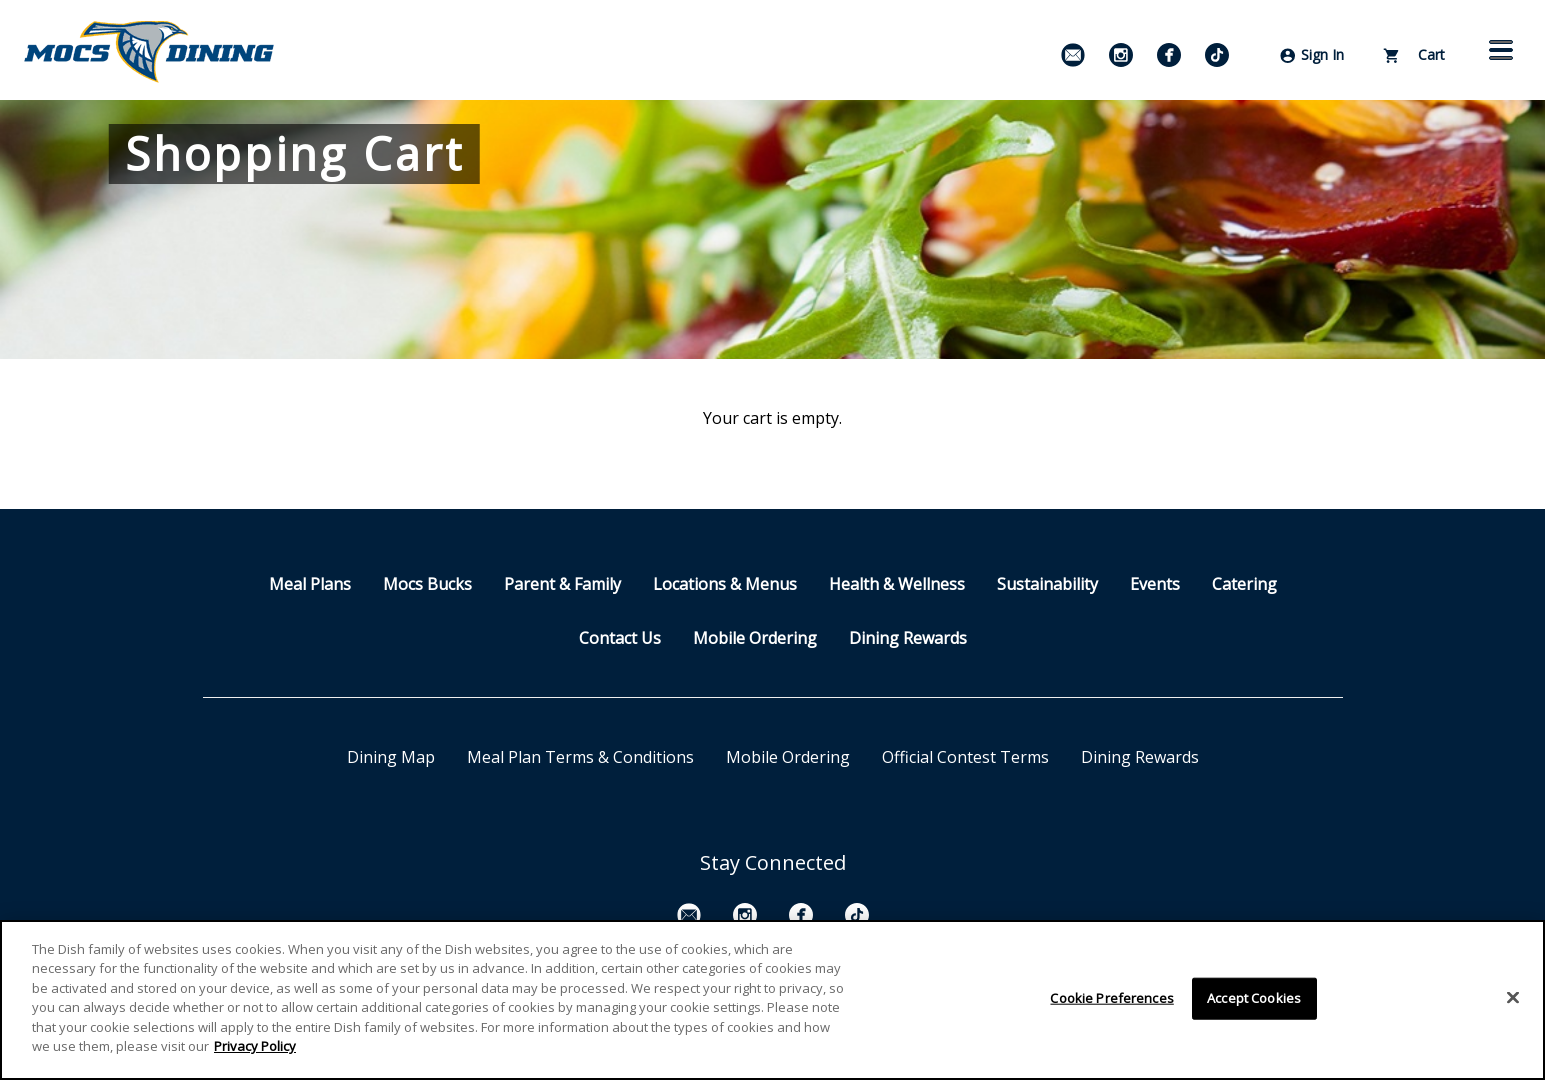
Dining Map (391, 757)
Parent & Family (562, 584)
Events (1155, 584)
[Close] (1513, 998)
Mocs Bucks (427, 584)
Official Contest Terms (965, 757)
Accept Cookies (1254, 998)
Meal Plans (310, 584)
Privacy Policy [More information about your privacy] (255, 1047)
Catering (1244, 584)
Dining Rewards (908, 638)
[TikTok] (1217, 55)
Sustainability (1047, 584)
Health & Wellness (897, 584)
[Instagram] (1121, 55)
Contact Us (620, 638)
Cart (1414, 54)
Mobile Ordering (755, 638)
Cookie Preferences (1111, 998)
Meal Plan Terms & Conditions (580, 757)
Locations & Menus (725, 584)
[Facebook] (1169, 55)
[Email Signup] (1073, 55)
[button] (1501, 50)
